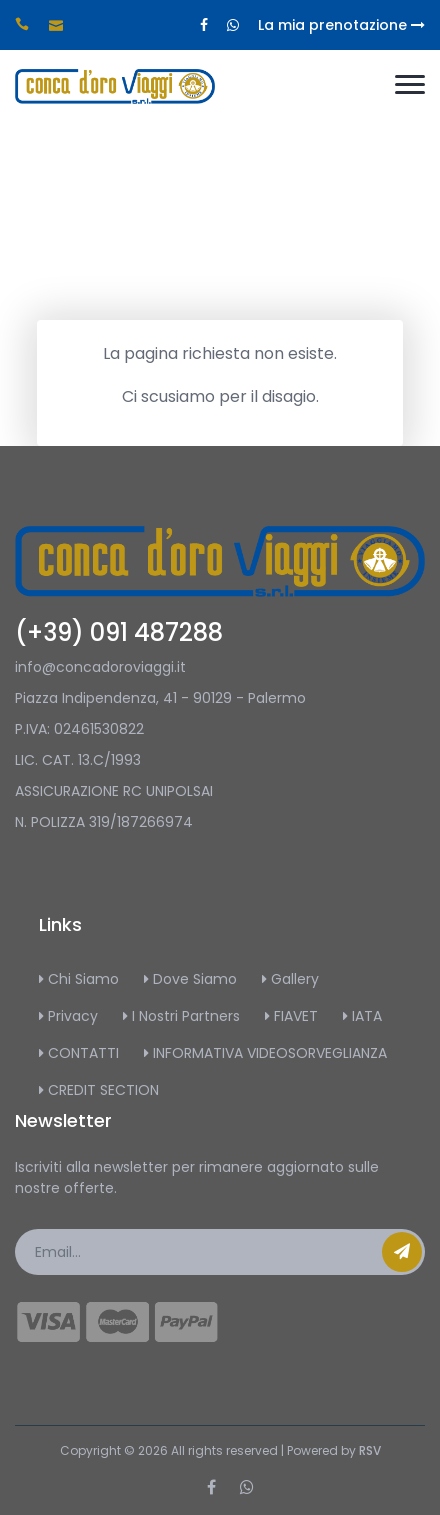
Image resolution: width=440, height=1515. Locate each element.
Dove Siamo (190, 979)
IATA (362, 1016)
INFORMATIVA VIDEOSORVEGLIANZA (265, 1053)
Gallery (290, 979)
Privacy (68, 1016)
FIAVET (291, 1016)
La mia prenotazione (341, 25)
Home (209, 299)
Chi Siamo (79, 979)
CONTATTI (79, 1053)
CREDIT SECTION (99, 1090)
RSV (370, 1450)
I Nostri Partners (181, 1016)
